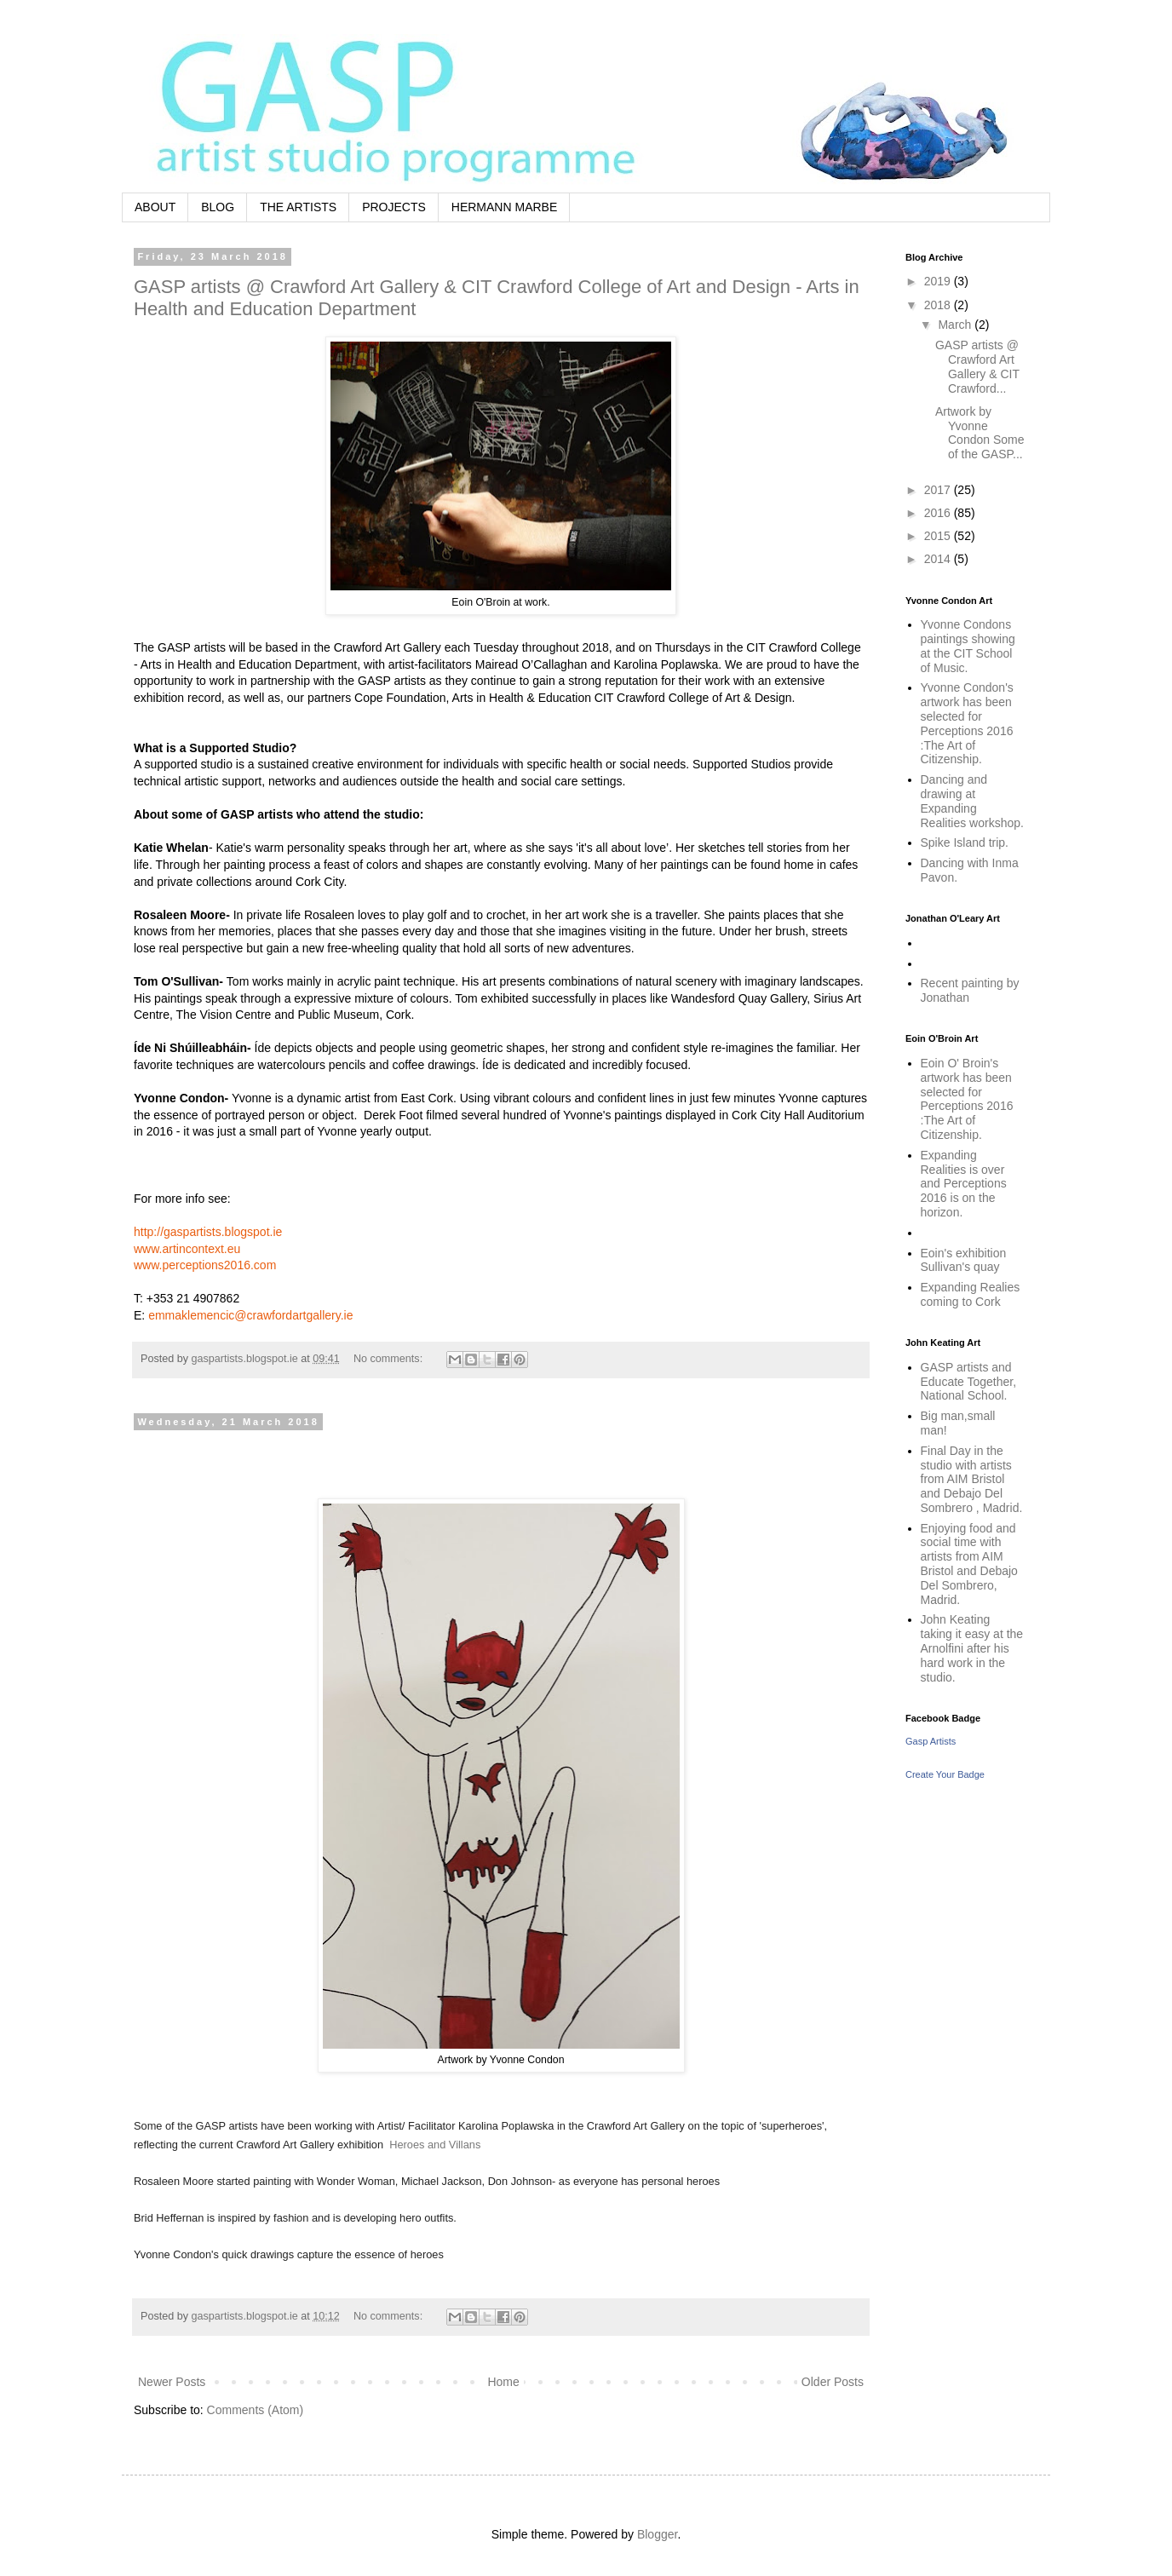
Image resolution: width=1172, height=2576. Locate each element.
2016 (939, 513)
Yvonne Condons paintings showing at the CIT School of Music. (968, 646)
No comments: (389, 1359)
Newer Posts (171, 2382)
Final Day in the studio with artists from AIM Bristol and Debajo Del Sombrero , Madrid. (972, 1479)
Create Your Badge (945, 1774)
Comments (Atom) (255, 2410)
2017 (939, 490)
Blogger (657, 2534)
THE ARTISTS (298, 207)
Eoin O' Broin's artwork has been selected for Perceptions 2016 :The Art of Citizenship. (967, 1098)
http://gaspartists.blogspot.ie (208, 1232)
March (956, 324)
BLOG (217, 207)
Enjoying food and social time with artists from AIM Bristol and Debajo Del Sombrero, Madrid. (969, 1564)
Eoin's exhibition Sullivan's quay (964, 1260)
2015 (939, 536)
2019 (939, 281)
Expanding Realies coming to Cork (970, 1294)
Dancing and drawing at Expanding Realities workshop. (972, 801)
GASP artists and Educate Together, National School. (969, 1381)
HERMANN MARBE (504, 207)
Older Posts (832, 2382)
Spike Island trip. (965, 842)
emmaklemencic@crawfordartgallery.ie (250, 1315)
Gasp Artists (930, 1741)
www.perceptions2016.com (205, 1265)
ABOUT (155, 207)
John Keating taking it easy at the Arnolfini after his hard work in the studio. (972, 1648)
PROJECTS (394, 207)
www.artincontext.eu (187, 1249)
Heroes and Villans (434, 2144)
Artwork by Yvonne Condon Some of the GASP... (980, 433)
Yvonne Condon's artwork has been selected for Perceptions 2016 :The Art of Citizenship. (967, 723)
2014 (939, 559)
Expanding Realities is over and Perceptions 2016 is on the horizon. (964, 1183)
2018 (939, 305)
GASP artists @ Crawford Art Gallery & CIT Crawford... (977, 366)
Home (503, 2382)
